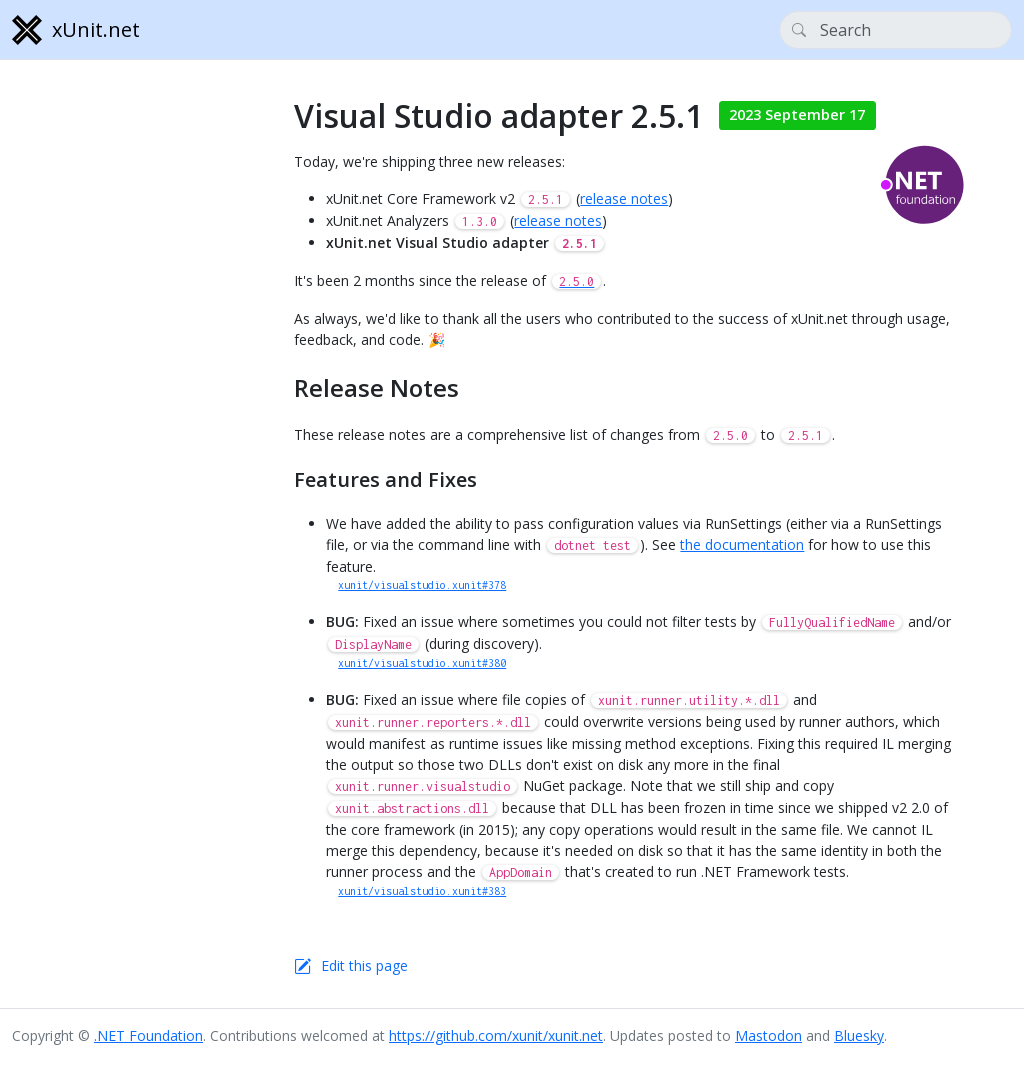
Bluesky (859, 1035)
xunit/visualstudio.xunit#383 (422, 891)
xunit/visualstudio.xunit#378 (422, 585)
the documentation (742, 544)
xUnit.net (76, 30)
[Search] (895, 30)
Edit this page (364, 965)
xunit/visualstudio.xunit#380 (422, 663)
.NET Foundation (148, 1035)
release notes (624, 198)
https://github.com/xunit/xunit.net (496, 1035)
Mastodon (768, 1035)
